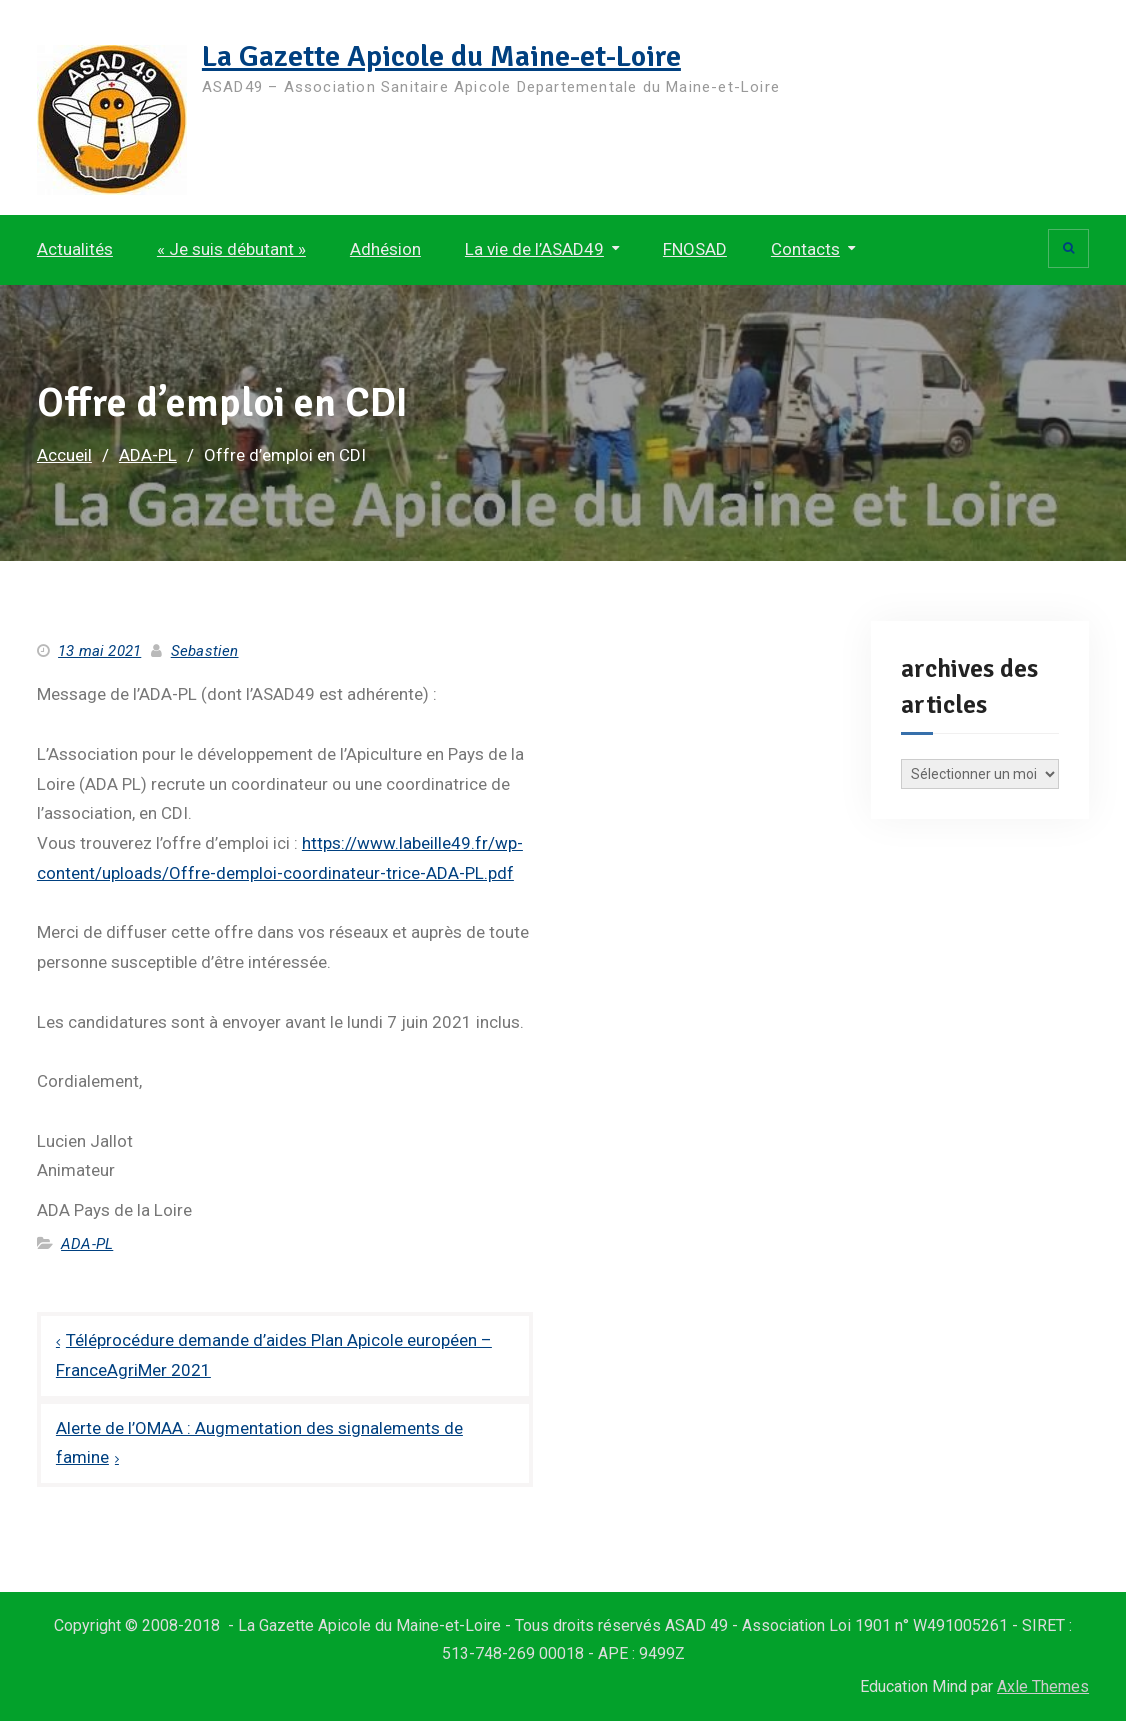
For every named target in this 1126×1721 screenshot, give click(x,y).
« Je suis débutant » (231, 249)
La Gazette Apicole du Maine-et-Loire (441, 56)
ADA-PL (87, 1244)
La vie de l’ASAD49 (534, 249)
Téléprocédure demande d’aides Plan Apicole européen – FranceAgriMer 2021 (274, 1355)
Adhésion (385, 249)
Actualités (75, 249)
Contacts (805, 249)
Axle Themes (1043, 1686)
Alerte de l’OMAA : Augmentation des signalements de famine (259, 1443)
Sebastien (205, 651)
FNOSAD (695, 249)
